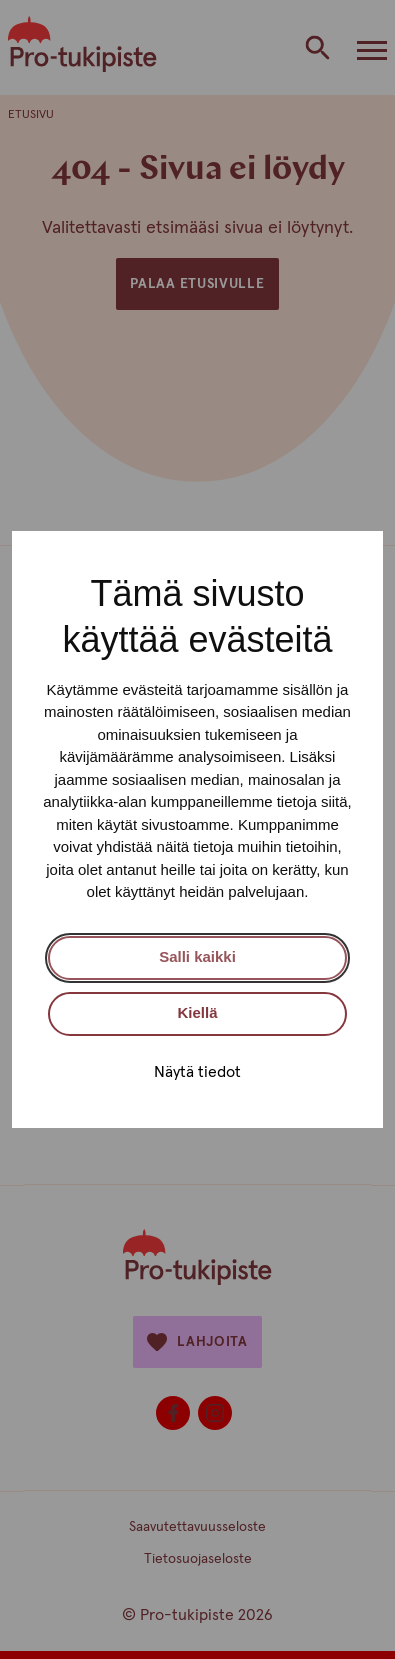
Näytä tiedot (197, 1072)
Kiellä (197, 1012)
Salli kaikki (197, 956)
